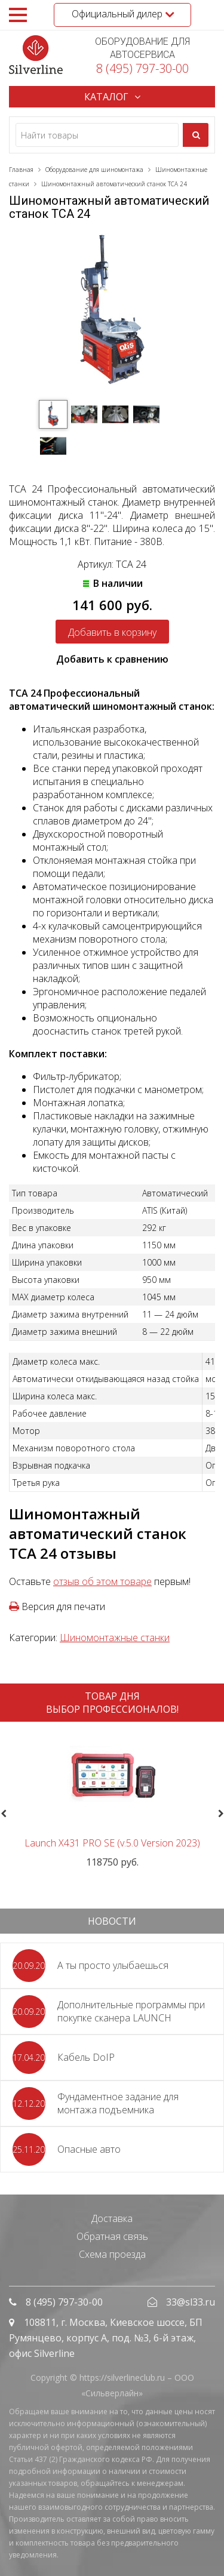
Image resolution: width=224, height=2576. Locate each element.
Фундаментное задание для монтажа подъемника (118, 2103)
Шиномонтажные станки (115, 1637)
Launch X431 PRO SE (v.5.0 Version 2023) (112, 1842)
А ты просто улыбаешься (112, 1965)
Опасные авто (89, 2149)
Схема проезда (112, 2254)
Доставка (112, 2218)
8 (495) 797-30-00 (142, 68)
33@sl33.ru (190, 2302)
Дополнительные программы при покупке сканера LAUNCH (131, 2011)
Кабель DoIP (86, 2057)
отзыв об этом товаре (102, 1581)
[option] (112, 1800)
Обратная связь (112, 2236)
